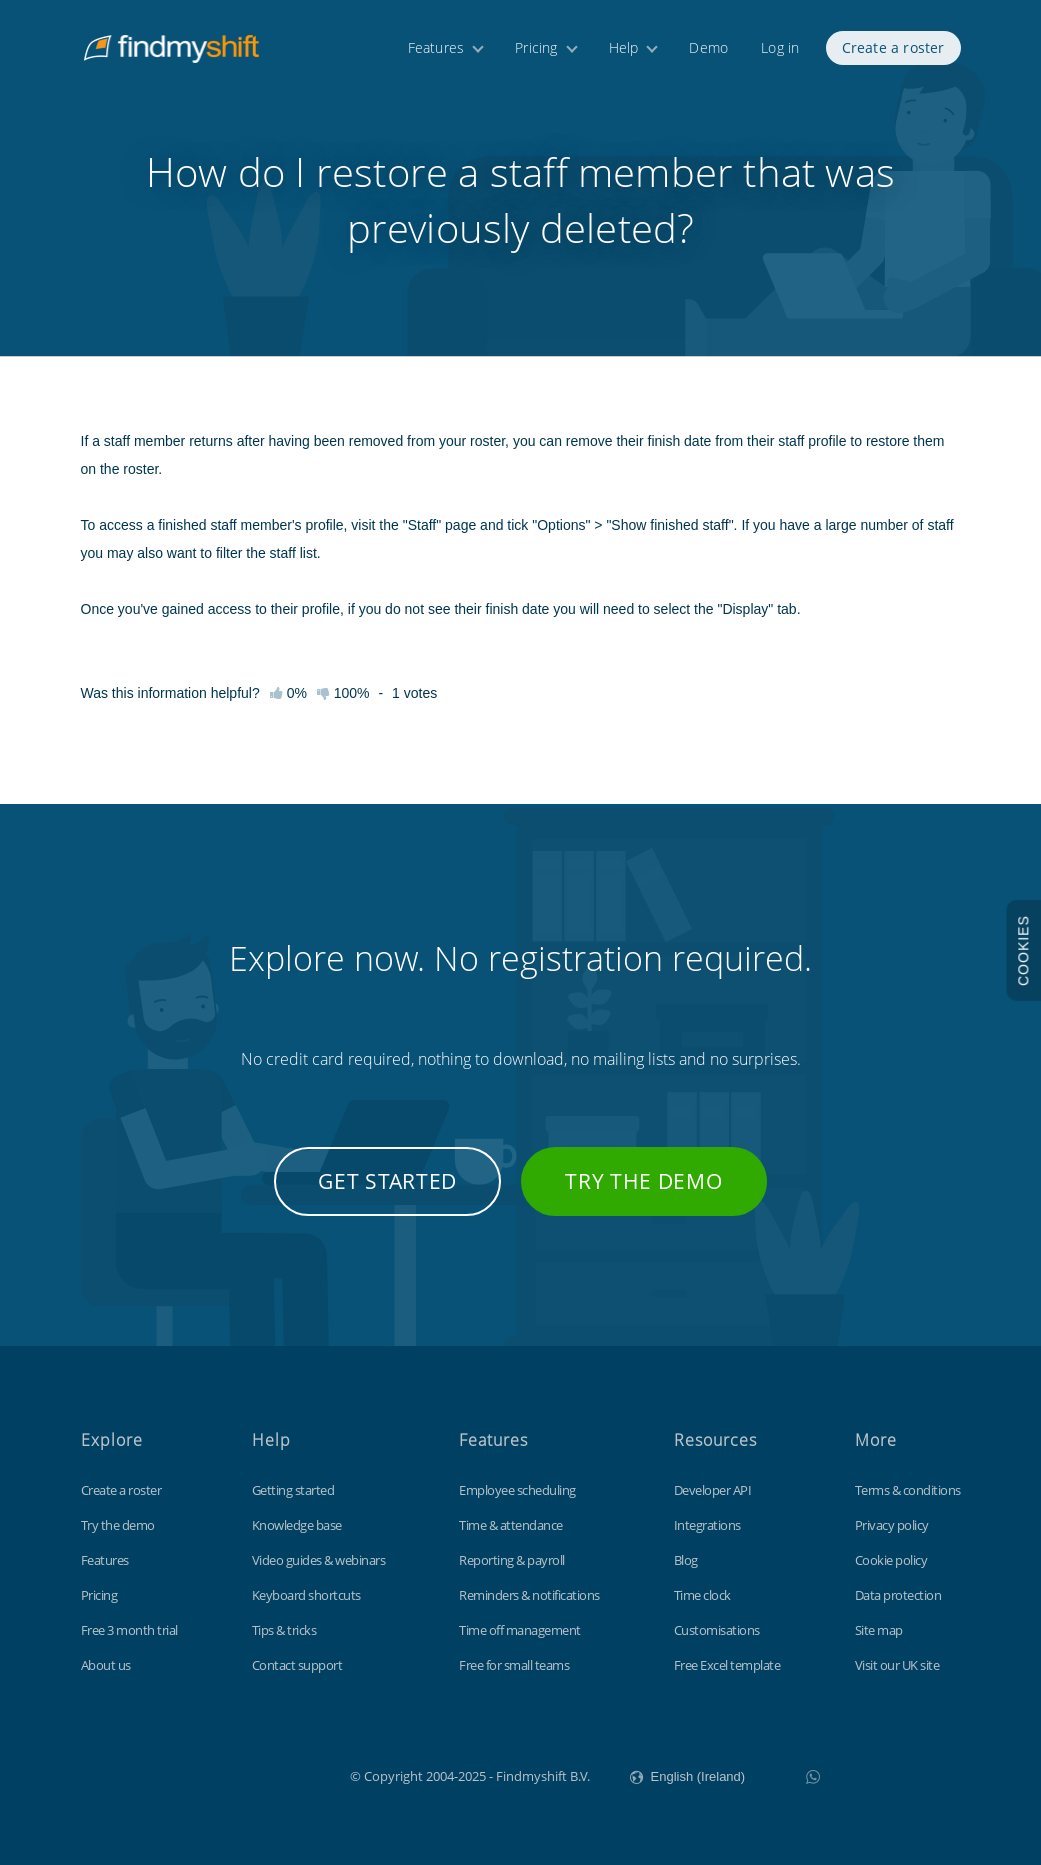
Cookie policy (891, 1560)
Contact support (297, 1665)
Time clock (702, 1595)
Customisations (717, 1630)
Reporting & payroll (512, 1560)
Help (624, 47)
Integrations (707, 1525)
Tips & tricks (284, 1630)
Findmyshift (249, 1774)
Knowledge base (297, 1525)
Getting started (293, 1490)
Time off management (520, 1630)
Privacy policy (892, 1525)
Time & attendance (511, 1525)
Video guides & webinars (319, 1560)
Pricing (536, 47)
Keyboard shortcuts (306, 1595)
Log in (780, 47)
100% (343, 693)
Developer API (713, 1490)
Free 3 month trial (129, 1630)
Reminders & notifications (529, 1595)
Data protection (898, 1595)
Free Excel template (727, 1665)
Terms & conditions (908, 1490)
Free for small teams (514, 1665)
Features (436, 47)
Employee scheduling (517, 1490)
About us (106, 1665)
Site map (879, 1630)
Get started (387, 1181)
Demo (708, 47)
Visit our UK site (897, 1665)
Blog (686, 1560)
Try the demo (643, 1181)
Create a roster (893, 47)
